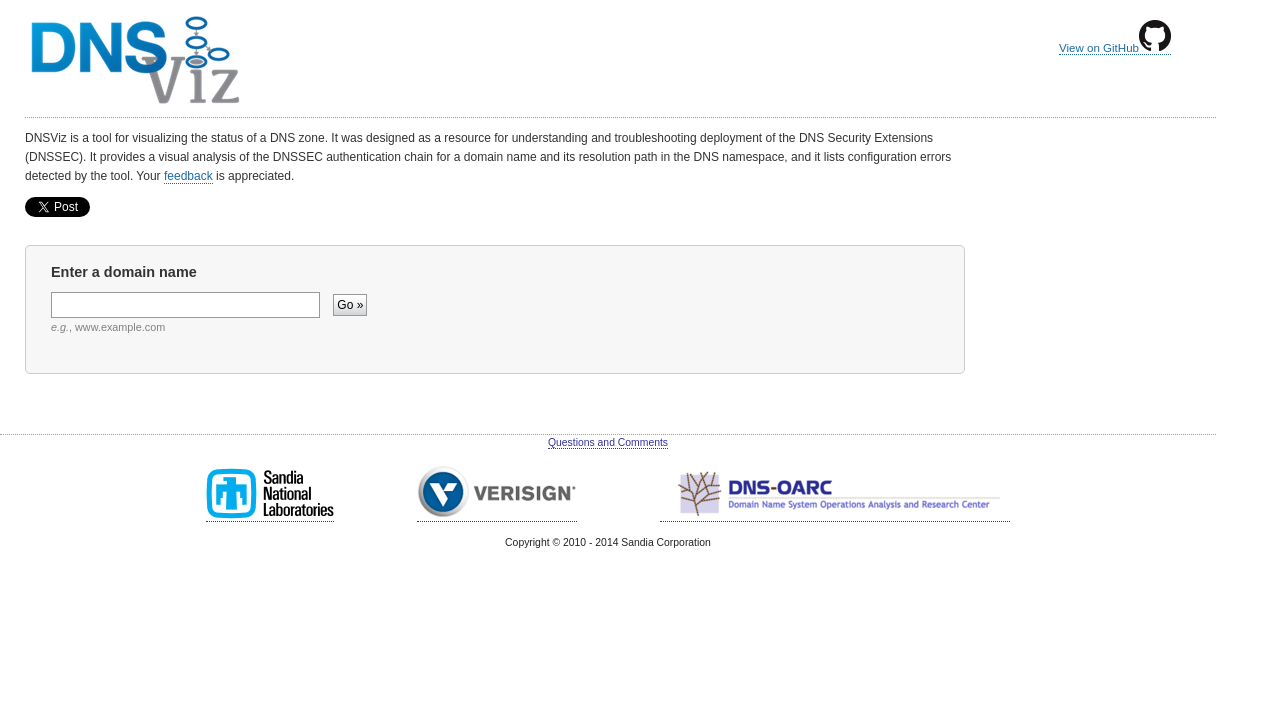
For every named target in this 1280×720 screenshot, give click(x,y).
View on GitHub (1115, 48)
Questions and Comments (608, 442)
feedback (188, 176)
